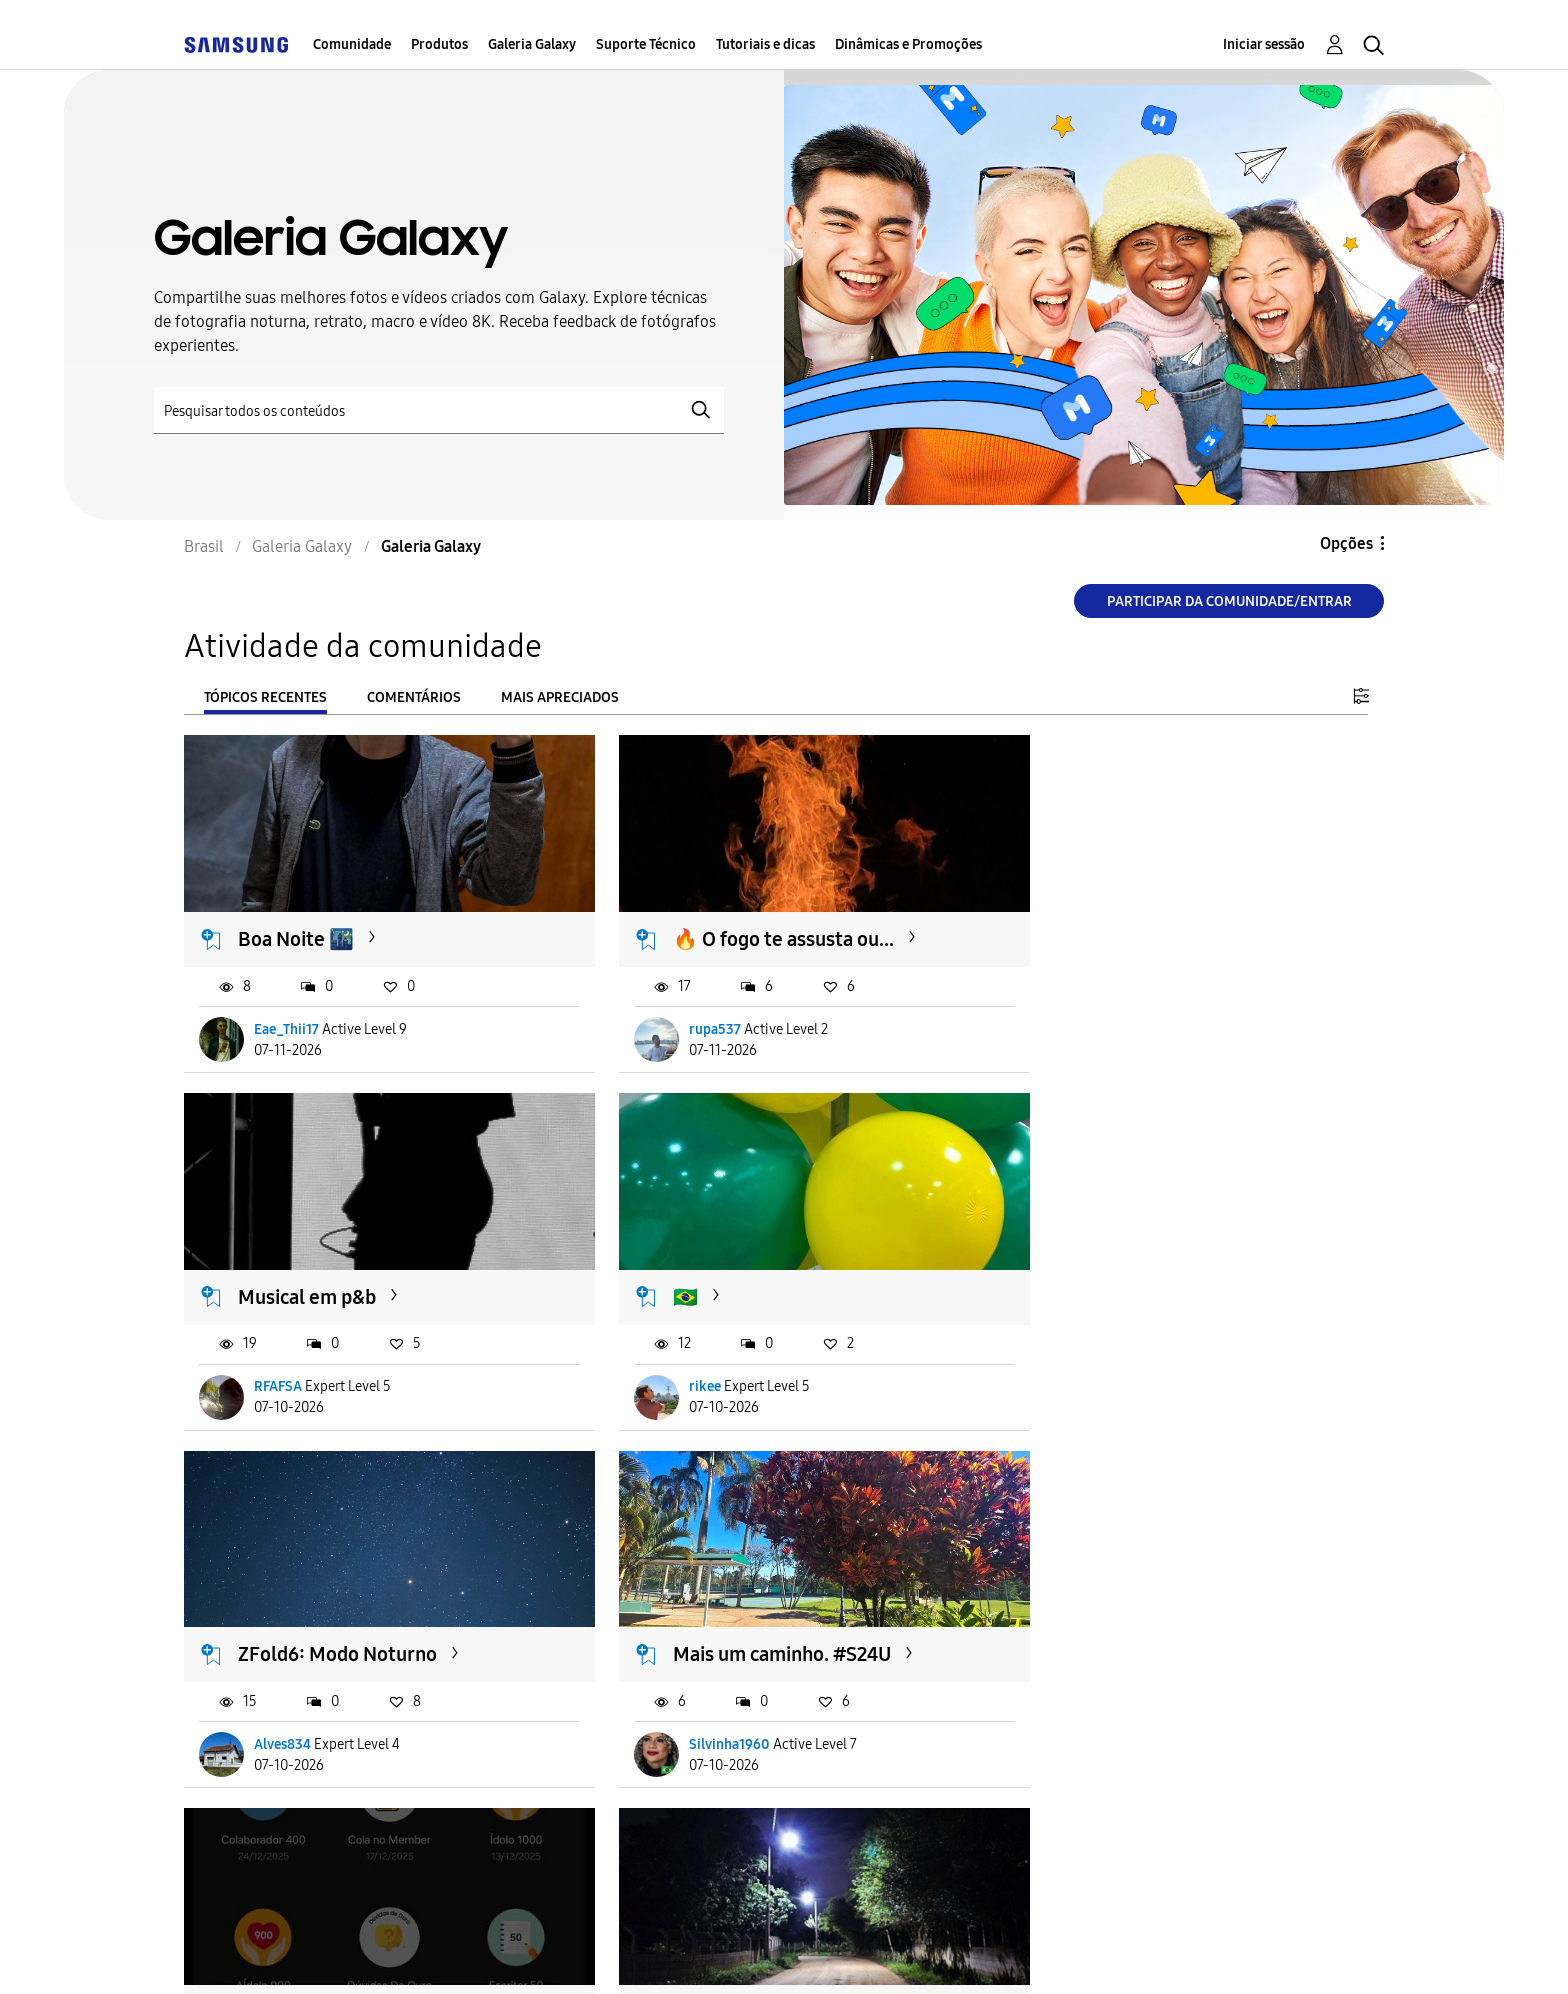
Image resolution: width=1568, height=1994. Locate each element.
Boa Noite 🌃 (297, 928)
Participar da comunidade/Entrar (1229, 601)
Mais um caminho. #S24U (1164, 1274)
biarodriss (1102, 1710)
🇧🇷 (251, 1274)
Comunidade (352, 44)
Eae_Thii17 (287, 1017)
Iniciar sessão (1264, 44)
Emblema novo (304, 1620)
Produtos (439, 44)
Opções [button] (1346, 543)
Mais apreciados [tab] (560, 697)
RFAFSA (1095, 1017)
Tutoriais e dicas (765, 44)
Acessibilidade (273, 1953)
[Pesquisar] (439, 410)
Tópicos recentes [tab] (265, 697)
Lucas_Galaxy (296, 1710)
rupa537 (689, 1017)
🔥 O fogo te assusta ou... (757, 928)
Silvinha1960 (1111, 1363)
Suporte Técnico (646, 44)
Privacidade (661, 1953)
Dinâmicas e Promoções (908, 44)
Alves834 (691, 1363)
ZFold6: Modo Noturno (746, 1274)
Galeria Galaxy (532, 44)
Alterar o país (934, 1952)
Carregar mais (256, 1832)
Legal (794, 1953)
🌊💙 (1080, 1620)
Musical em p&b (1124, 928)
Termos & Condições (472, 1953)
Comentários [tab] (414, 697)
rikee (271, 1363)
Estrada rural (704, 1620)
